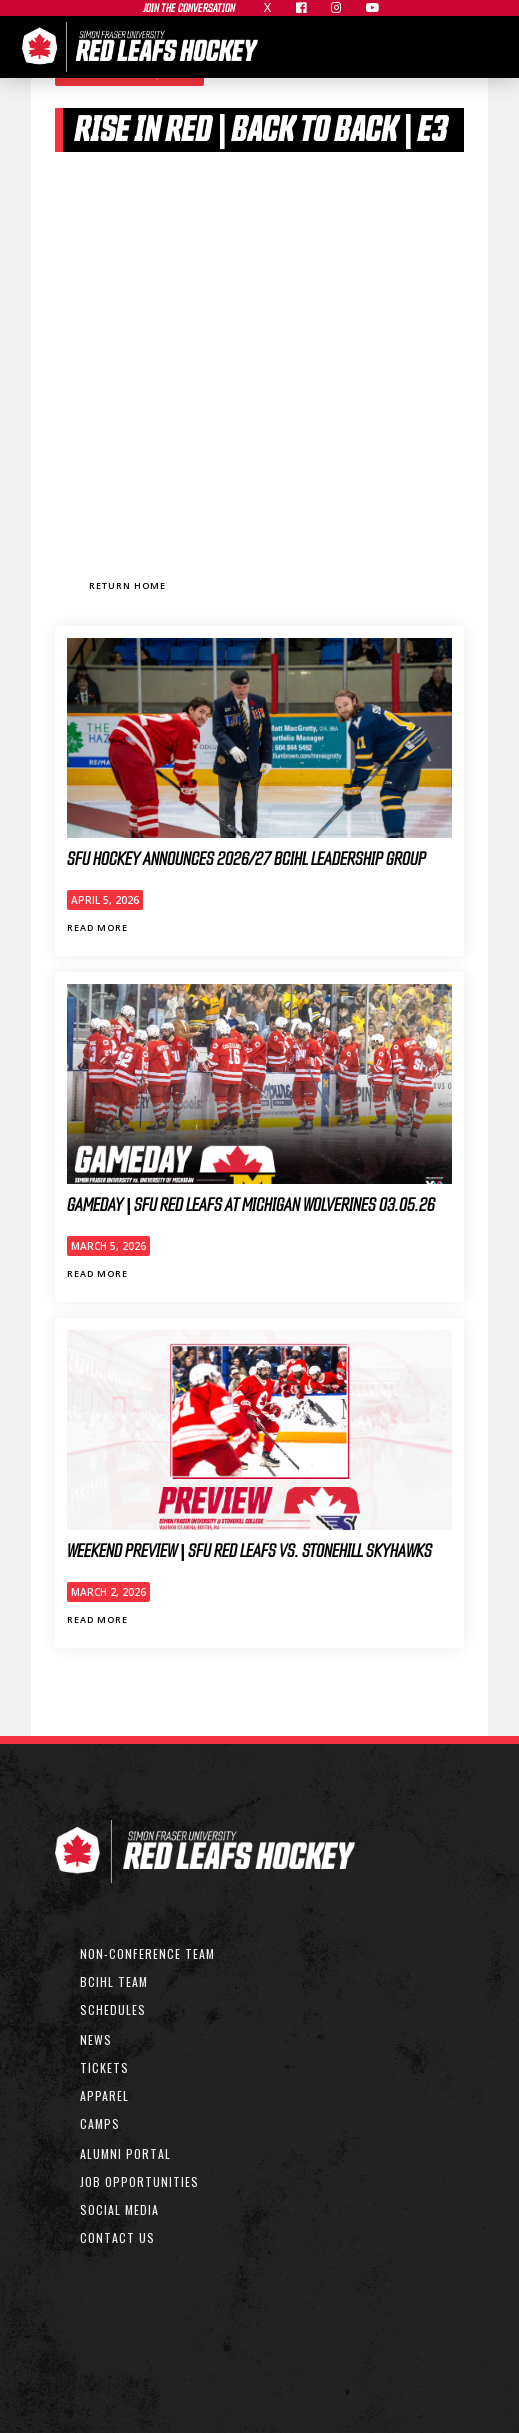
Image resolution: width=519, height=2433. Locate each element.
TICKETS (104, 2067)
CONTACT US (117, 2237)
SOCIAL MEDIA (119, 2209)
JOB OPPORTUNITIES (139, 2181)
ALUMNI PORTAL (125, 2153)
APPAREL (104, 2095)
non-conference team (147, 1953)
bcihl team (114, 1981)
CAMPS (100, 2123)
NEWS (96, 2039)
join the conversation (189, 8)
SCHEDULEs (113, 2009)
